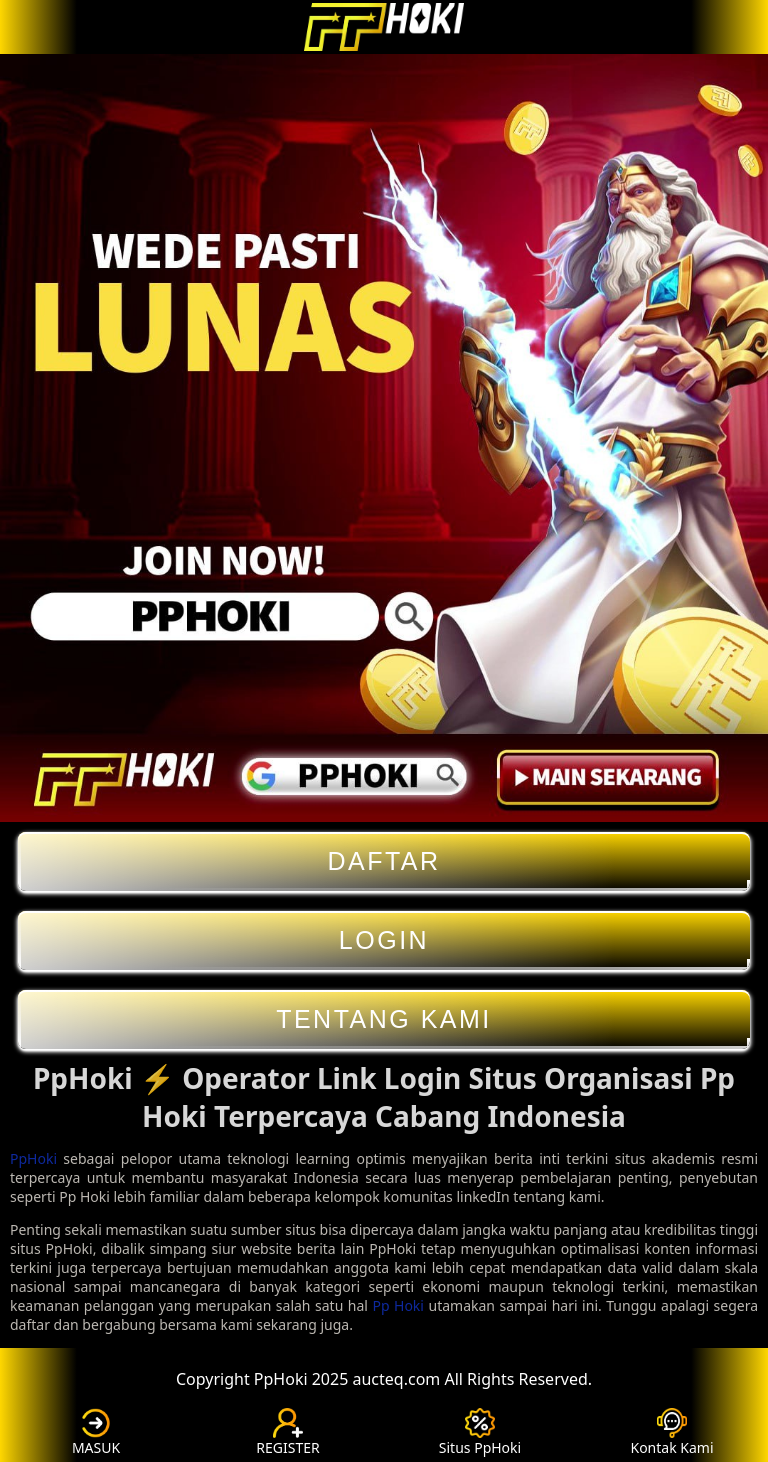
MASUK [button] (96, 1432)
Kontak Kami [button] (671, 1432)
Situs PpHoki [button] (480, 1432)
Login (383, 940)
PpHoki (33, 1158)
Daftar (383, 861)
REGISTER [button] (287, 1432)
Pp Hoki (398, 1305)
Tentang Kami (383, 1019)
